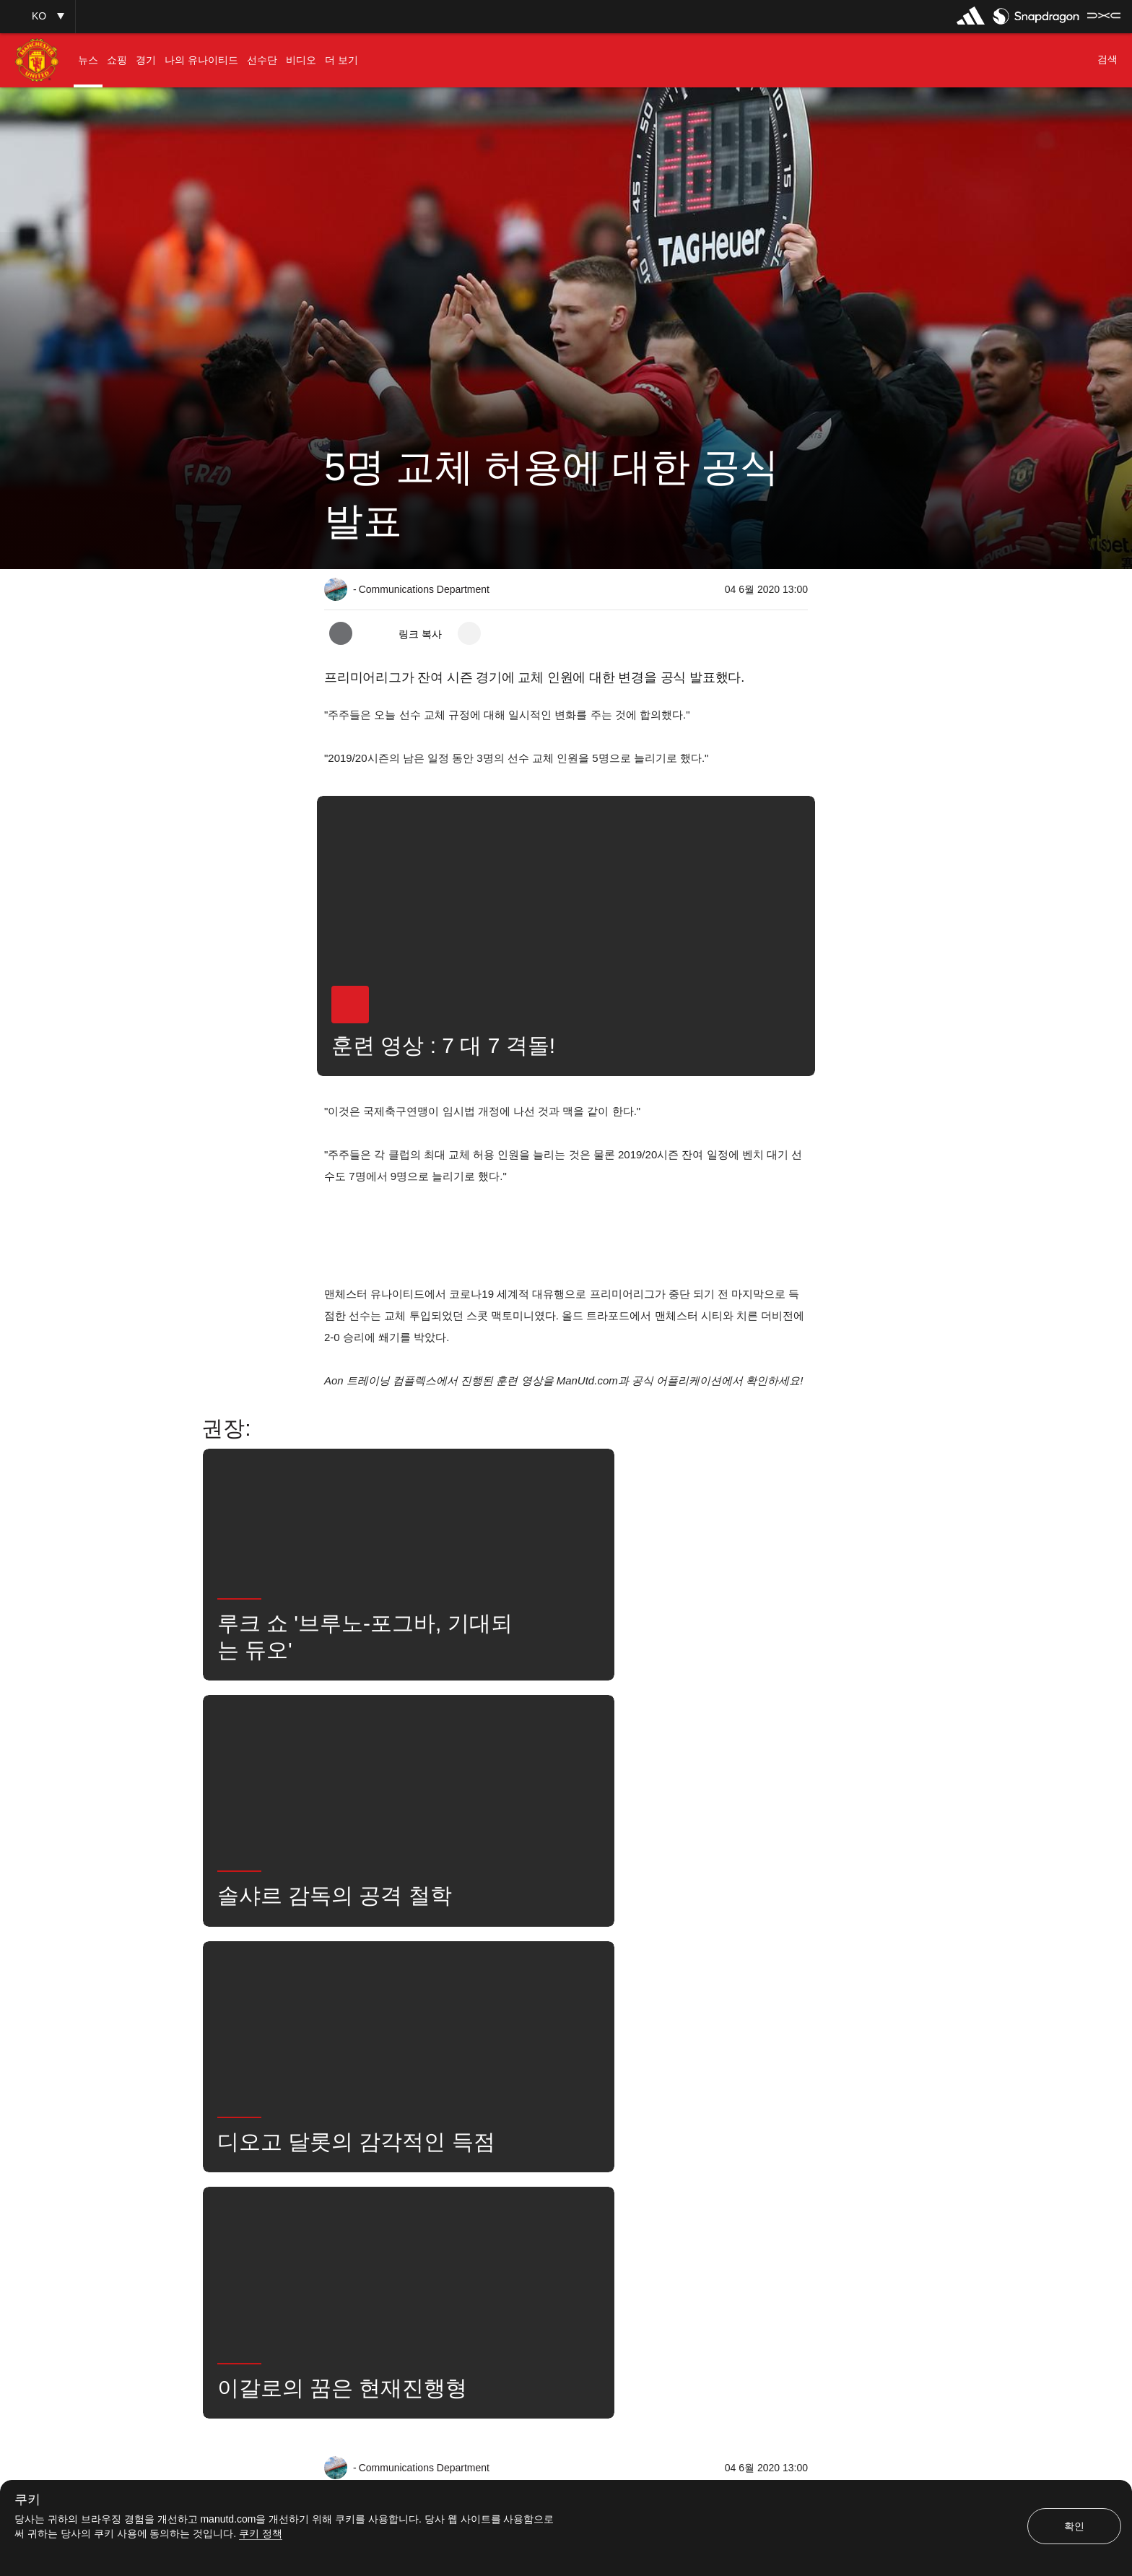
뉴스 (349, 2086)
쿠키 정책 (260, 2533)
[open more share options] (469, 633)
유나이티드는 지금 (730, 2086)
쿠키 (27, 2499)
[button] (37, 16)
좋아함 (410, 2086)
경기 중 (476, 2086)
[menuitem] (88, 60)
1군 (536, 2086)
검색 (647, 2086)
